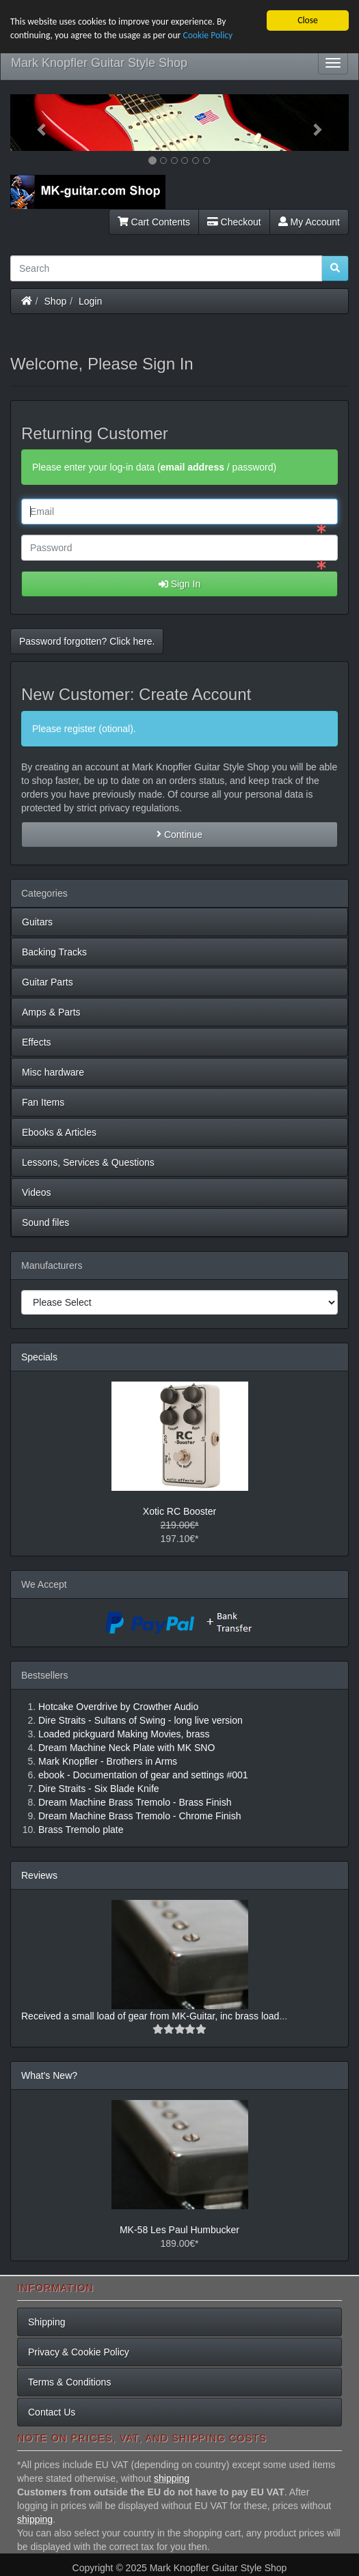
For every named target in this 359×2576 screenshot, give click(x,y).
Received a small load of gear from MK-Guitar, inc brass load (150, 2015)
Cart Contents (154, 221)
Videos (36, 1192)
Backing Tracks (54, 952)
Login (90, 300)
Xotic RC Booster (179, 1510)
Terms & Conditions (69, 2382)
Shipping (47, 2321)
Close (307, 20)
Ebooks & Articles (59, 1132)
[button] (35, 122)
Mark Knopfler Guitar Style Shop (99, 63)
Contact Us (51, 2412)
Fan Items (43, 1102)
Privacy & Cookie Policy (78, 2352)
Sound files (45, 1222)
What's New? (49, 2074)
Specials (39, 1357)
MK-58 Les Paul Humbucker (179, 2229)
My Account (309, 221)
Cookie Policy (207, 35)
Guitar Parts (47, 982)
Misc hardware (53, 1072)
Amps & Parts (51, 1012)
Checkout (234, 221)
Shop (55, 300)
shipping (171, 2478)
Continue (179, 834)
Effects (36, 1042)
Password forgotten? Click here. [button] (87, 641)
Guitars (37, 921)
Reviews (39, 1874)
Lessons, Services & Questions (88, 1162)
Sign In (179, 583)
